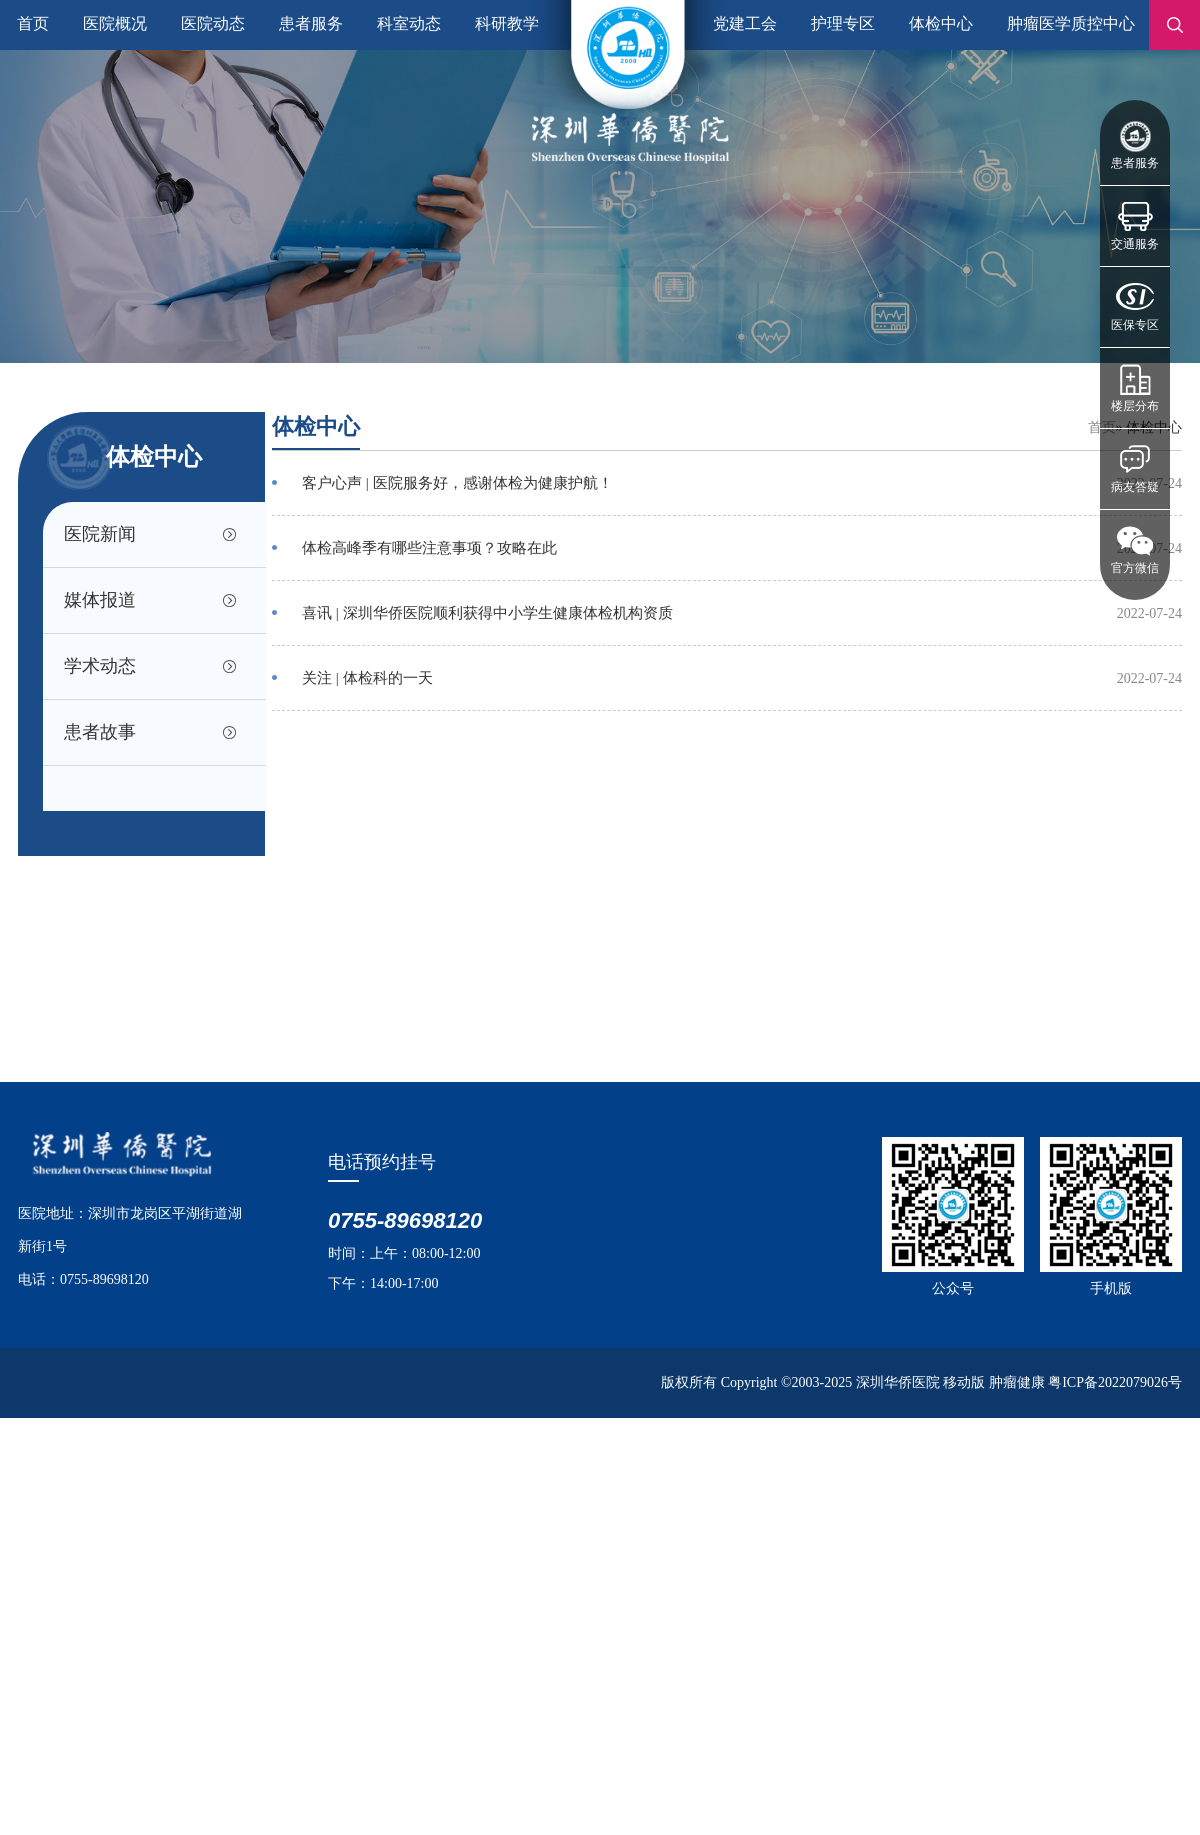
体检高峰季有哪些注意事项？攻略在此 (429, 548)
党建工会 (745, 23)
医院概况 (115, 23)
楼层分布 (1135, 406)
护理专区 (843, 23)
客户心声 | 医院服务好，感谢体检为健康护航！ (457, 483)
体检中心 (941, 23)
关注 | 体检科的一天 (367, 678)
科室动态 (409, 23)
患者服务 (1135, 163)
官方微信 (1135, 568)
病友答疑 (1135, 487)
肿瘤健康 (1017, 1382)
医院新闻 (100, 534)
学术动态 (100, 666)
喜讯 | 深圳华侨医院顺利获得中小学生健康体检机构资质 (487, 613)
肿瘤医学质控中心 (1071, 23)
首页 (33, 23)
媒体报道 (100, 600)
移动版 (964, 1382)
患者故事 (100, 732)
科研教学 (507, 23)
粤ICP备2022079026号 (1115, 1382)
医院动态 (213, 23)
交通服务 (1135, 244)
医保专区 (1135, 325)
